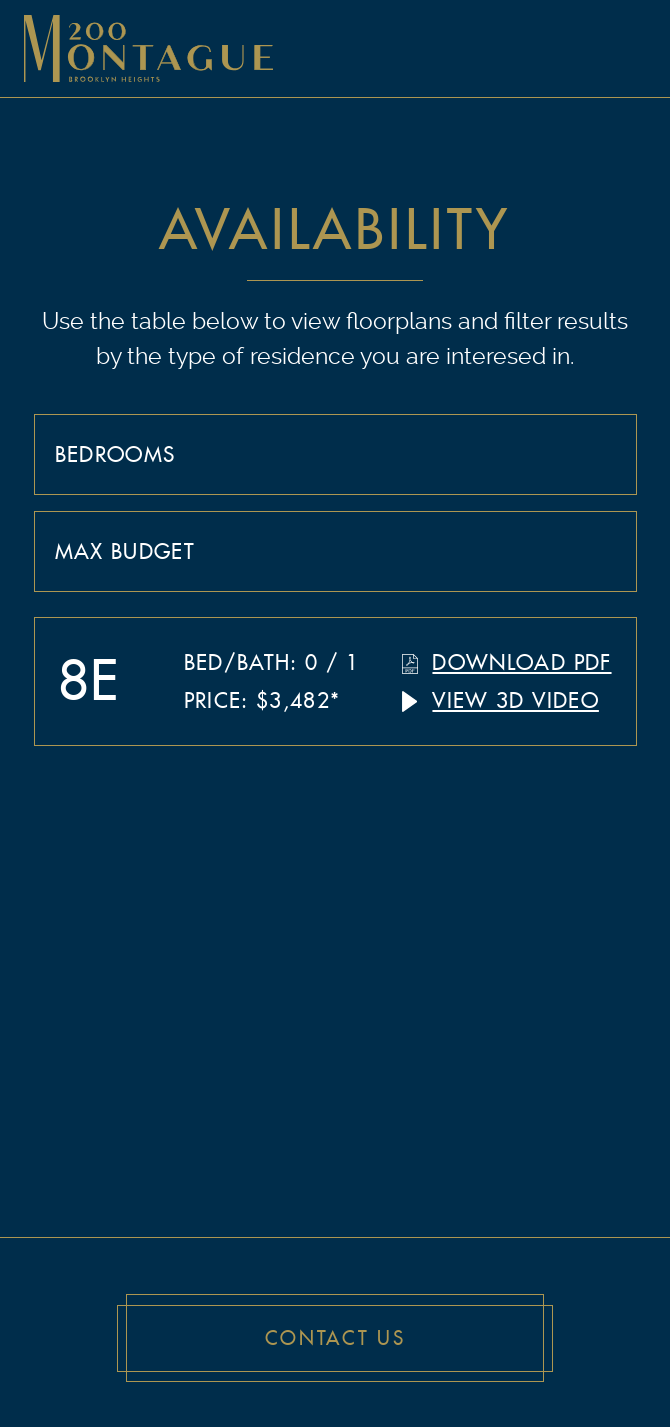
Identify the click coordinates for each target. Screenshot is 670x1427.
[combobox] (335, 454)
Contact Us (335, 1338)
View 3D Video (515, 700)
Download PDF (521, 662)
